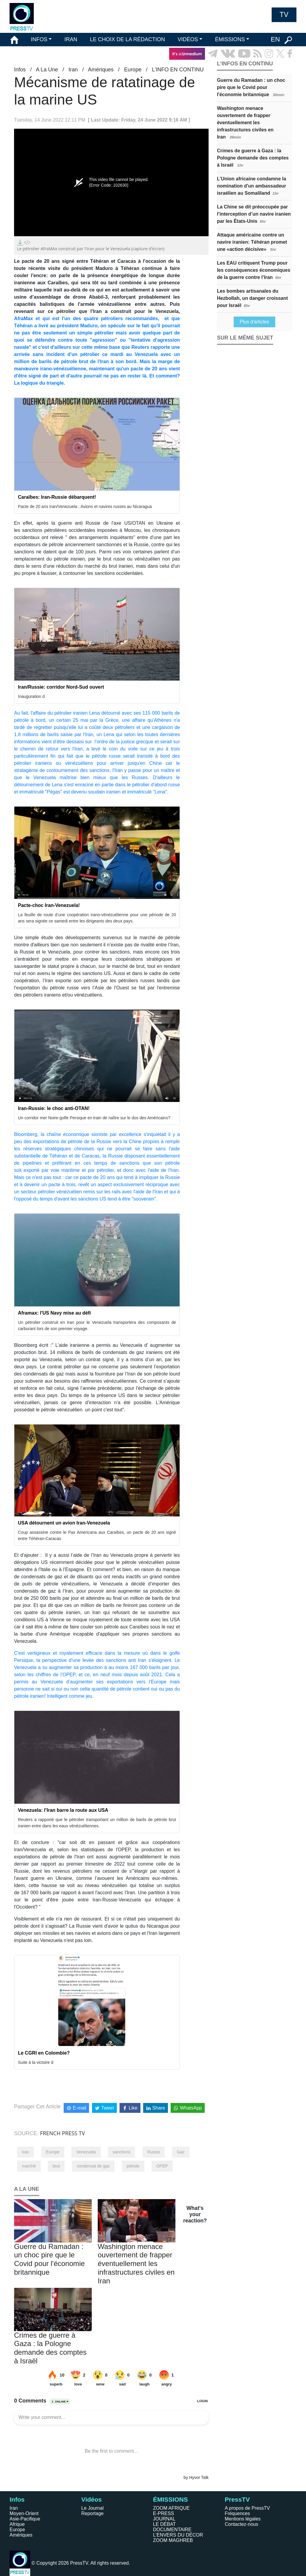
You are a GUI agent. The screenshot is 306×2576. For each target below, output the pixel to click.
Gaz (181, 2152)
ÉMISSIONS (230, 39)
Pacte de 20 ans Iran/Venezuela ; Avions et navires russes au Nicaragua (85, 506)
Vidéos (91, 2499)
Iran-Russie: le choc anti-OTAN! (54, 1108)
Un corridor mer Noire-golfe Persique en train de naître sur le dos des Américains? (94, 1117)
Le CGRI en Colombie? (44, 2052)
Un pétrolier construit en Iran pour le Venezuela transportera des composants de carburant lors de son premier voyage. (97, 1325)
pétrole (133, 2166)
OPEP (162, 2166)
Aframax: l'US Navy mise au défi (54, 1312)
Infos (20, 70)
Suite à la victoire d (35, 2062)
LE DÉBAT (164, 2524)
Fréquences (237, 2513)
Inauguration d (31, 696)
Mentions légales (243, 2518)
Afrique (17, 2524)
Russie (153, 2152)
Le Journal (92, 2508)
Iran (73, 70)
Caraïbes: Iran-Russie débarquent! (57, 497)
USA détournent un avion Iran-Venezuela (64, 1522)
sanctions (121, 2152)
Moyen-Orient (24, 2513)
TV (284, 15)
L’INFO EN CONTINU (178, 70)
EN (275, 39)
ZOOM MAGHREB (173, 2540)
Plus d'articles (254, 321)
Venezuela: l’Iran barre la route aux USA (63, 1810)
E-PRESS (163, 2513)
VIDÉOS (188, 39)
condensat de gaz (93, 2166)
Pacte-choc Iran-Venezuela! (49, 905)
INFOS (39, 39)
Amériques (101, 70)
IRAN (71, 39)
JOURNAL (164, 2518)
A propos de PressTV (247, 2508)
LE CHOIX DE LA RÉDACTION (127, 39)
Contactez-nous (241, 2524)
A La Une (47, 70)
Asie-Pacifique (25, 2518)
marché (29, 2166)
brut (56, 2166)
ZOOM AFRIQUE (171, 2508)
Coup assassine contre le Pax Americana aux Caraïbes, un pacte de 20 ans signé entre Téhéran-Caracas (97, 1535)
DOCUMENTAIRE (172, 2529)
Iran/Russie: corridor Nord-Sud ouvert (61, 687)
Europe (132, 70)
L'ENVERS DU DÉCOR (178, 2534)
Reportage (92, 2513)
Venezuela (86, 2152)
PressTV (237, 2499)
